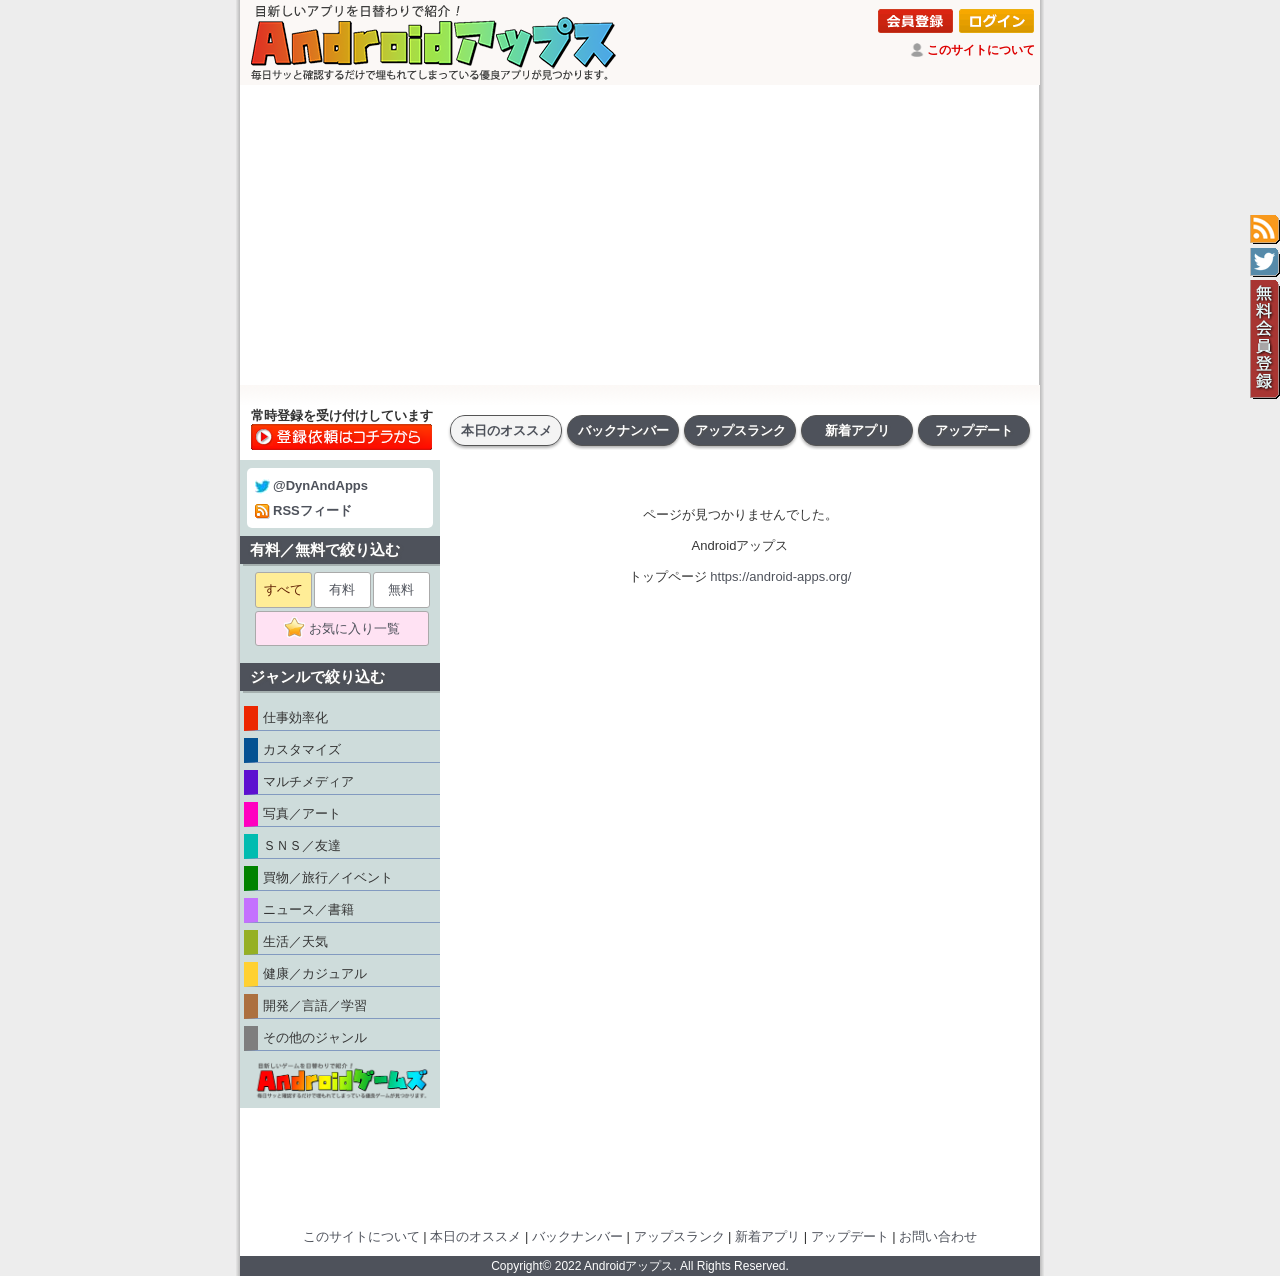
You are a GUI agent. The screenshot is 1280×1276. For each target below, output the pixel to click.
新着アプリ (857, 430)
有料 (342, 589)
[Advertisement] (640, 235)
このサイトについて (981, 50)
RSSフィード (303, 510)
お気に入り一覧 (348, 629)
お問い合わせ (938, 1236)
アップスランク (740, 430)
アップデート (974, 430)
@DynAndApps (311, 485)
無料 (401, 589)
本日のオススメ (506, 430)
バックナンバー (623, 430)
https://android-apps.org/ (780, 576)
